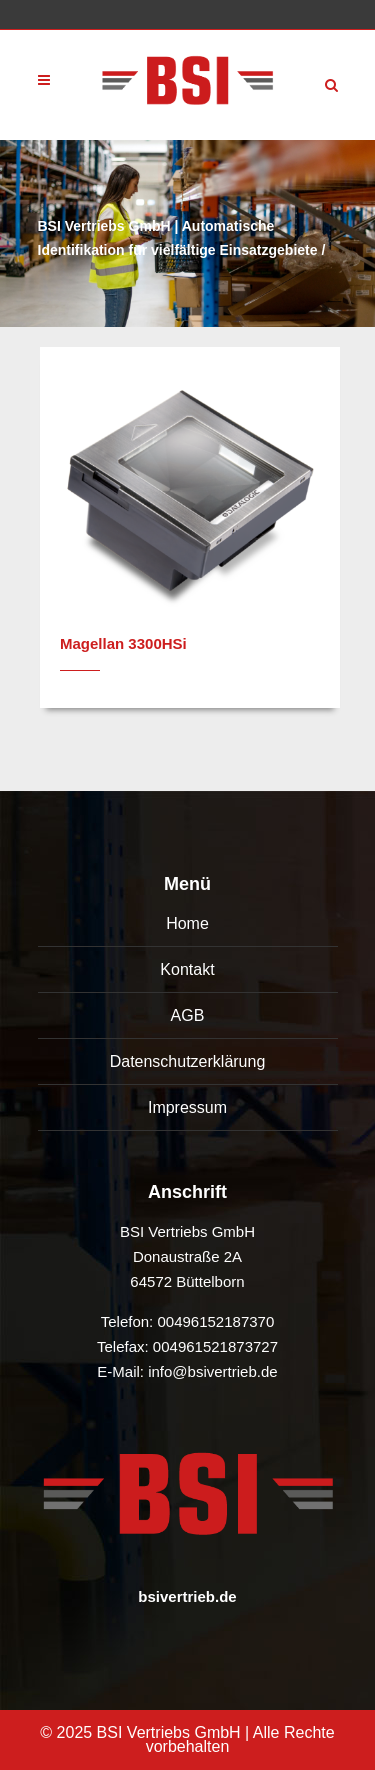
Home (187, 923)
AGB (188, 1015)
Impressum (187, 1107)
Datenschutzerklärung (188, 1061)
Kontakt (187, 969)
